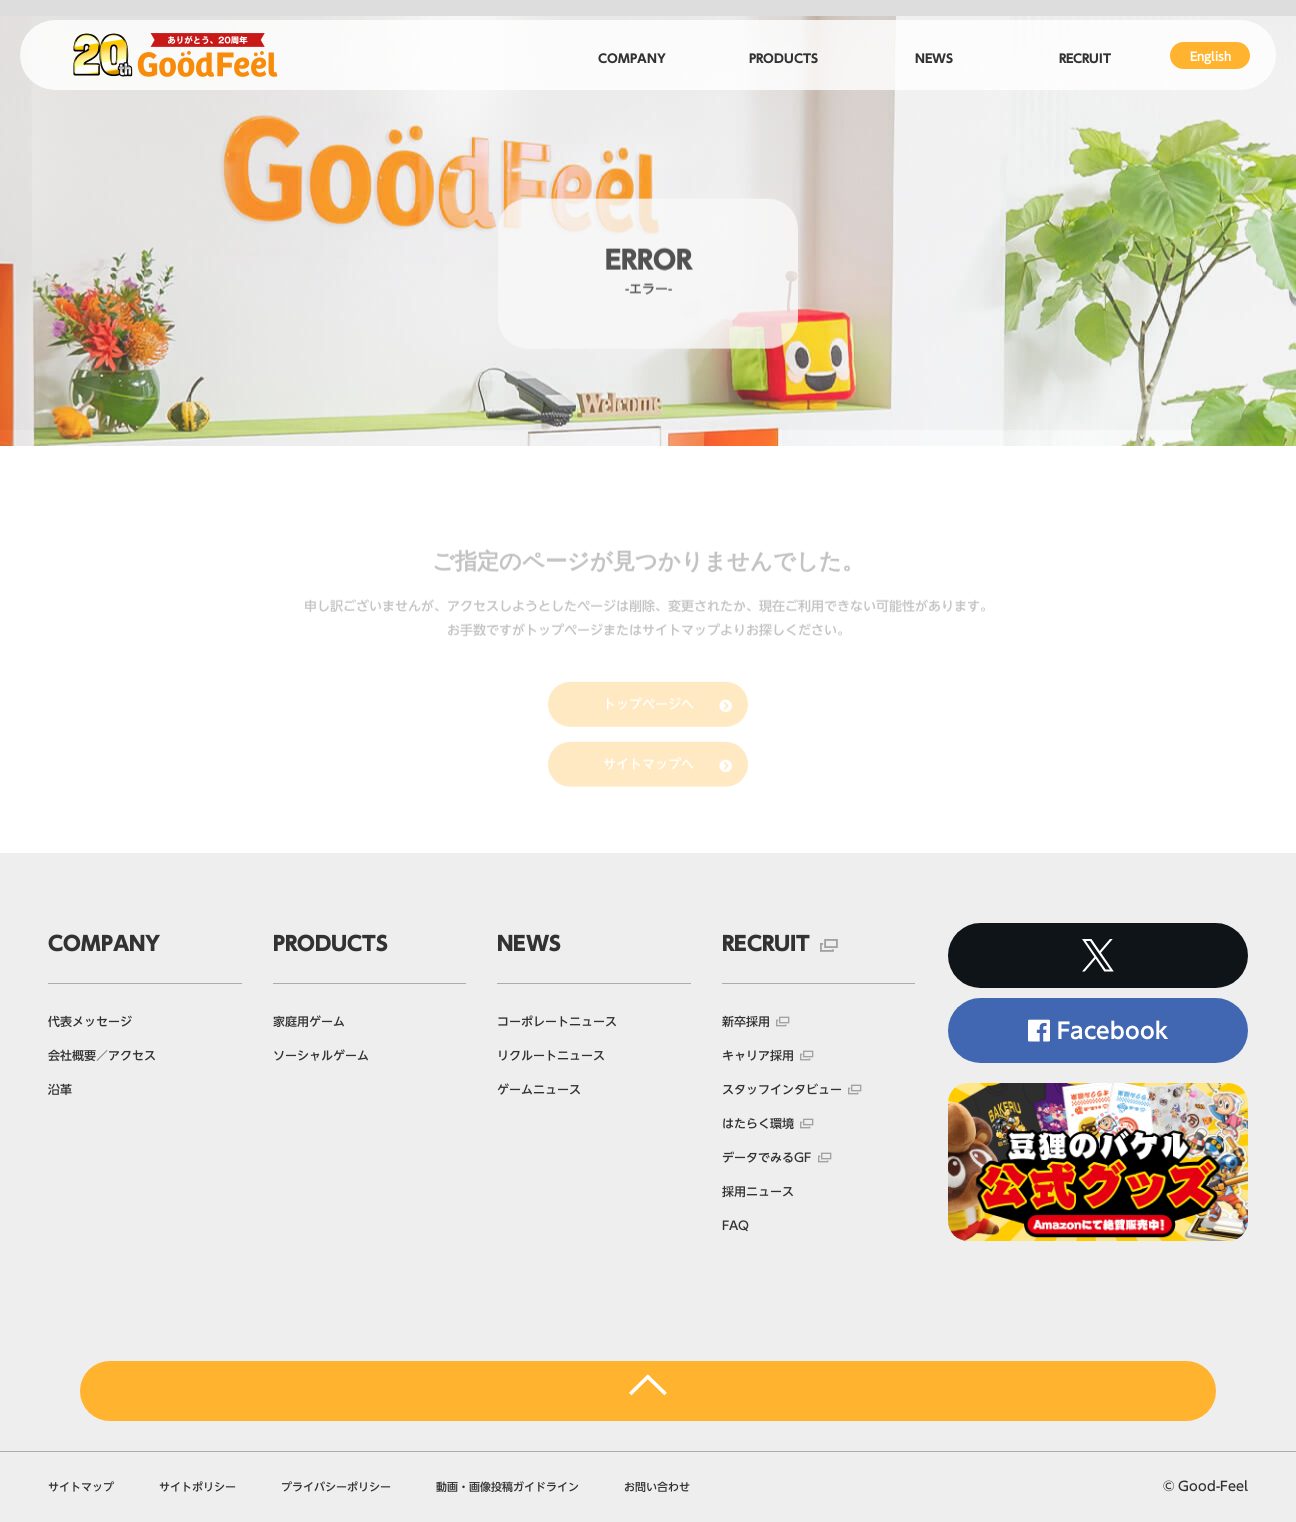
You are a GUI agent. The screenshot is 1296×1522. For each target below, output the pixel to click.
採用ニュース (758, 1191)
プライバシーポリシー (336, 1486)
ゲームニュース (539, 1089)
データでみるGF (766, 1157)
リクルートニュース (551, 1055)
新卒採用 (746, 1021)
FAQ (735, 1225)
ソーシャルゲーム (321, 1055)
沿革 (60, 1089)
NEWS (529, 943)
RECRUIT (766, 943)
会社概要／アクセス (102, 1055)
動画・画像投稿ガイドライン (507, 1486)
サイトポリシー (197, 1486)
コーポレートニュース (557, 1021)
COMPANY (104, 943)
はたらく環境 (758, 1123)
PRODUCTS (330, 943)
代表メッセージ (90, 1021)
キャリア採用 (758, 1055)
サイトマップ (81, 1486)
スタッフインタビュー (782, 1089)
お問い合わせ (657, 1486)
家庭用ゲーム (309, 1021)
